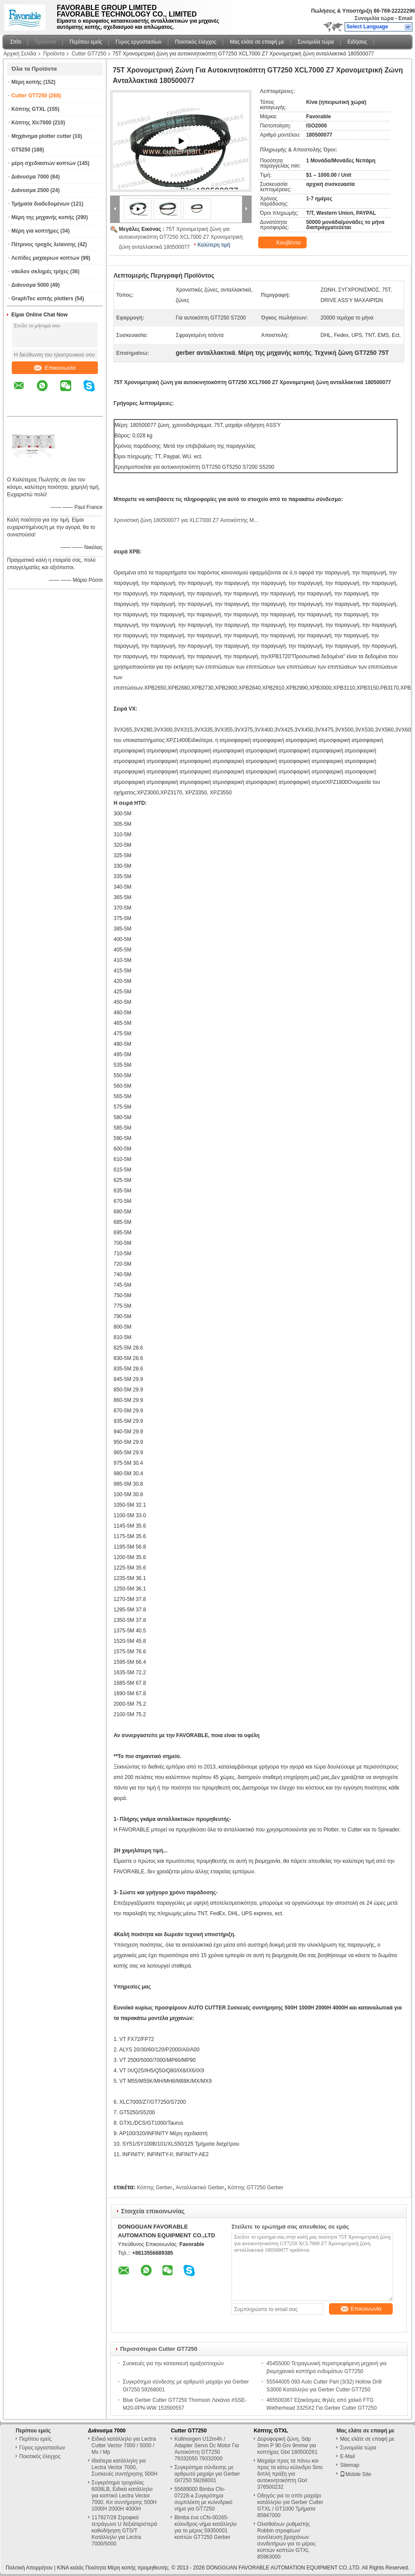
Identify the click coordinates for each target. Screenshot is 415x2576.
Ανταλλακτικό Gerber (200, 2187)
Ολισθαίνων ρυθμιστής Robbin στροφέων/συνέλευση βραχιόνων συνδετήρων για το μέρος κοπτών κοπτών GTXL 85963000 (286, 2540)
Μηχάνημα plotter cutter (41, 136)
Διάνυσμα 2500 (30, 190)
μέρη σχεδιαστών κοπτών (43, 163)
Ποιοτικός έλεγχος (195, 42)
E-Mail (347, 2456)
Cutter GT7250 (89, 54)
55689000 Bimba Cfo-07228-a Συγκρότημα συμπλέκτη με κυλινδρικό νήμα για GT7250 (203, 2499)
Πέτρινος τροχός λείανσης (43, 244)
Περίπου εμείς (85, 42)
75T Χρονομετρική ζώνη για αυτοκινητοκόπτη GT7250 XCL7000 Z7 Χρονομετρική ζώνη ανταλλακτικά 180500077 (180, 238)
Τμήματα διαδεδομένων (40, 204)
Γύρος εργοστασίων (138, 42)
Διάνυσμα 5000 (30, 285)
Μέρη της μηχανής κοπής (42, 217)
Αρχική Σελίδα (19, 54)
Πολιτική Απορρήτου (29, 2568)
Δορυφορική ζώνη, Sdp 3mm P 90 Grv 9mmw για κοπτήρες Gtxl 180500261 (287, 2445)
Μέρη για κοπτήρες (35, 231)
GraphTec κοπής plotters (42, 298)
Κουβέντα (283, 242)
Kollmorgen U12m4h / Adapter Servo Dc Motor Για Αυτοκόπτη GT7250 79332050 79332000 (206, 2449)
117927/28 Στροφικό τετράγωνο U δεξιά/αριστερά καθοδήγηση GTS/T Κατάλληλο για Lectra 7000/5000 (124, 2530)
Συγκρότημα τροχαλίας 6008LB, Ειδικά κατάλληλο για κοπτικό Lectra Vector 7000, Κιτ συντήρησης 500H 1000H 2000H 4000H (124, 2496)
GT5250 (20, 150)
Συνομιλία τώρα (374, 18)
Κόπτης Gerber (154, 2187)
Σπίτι (15, 42)
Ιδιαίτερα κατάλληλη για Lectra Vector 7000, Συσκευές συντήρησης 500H (125, 2467)
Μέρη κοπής (26, 82)
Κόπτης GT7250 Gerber (255, 2187)
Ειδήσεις (357, 42)
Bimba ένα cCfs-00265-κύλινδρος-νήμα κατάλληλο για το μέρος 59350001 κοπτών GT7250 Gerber (205, 2527)
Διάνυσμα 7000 (30, 177)
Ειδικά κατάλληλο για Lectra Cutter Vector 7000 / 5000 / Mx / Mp (124, 2445)
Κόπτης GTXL (28, 109)
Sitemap (349, 2465)
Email (405, 18)
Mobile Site (355, 2474)
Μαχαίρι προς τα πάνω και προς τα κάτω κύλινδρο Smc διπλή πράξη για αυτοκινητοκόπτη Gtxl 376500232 (290, 2474)
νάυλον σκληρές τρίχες (40, 271)
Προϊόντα (45, 42)
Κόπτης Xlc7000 (31, 123)
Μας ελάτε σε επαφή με (257, 42)
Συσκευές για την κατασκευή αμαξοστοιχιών (173, 2363)
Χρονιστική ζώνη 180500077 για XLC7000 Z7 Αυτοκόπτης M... (186, 520)
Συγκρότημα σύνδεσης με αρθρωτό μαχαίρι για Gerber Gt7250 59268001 (207, 2473)
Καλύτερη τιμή (213, 245)
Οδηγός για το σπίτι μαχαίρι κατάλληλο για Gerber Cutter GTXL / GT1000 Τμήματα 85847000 (290, 2505)
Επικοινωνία (55, 367)
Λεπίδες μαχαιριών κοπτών (45, 258)
